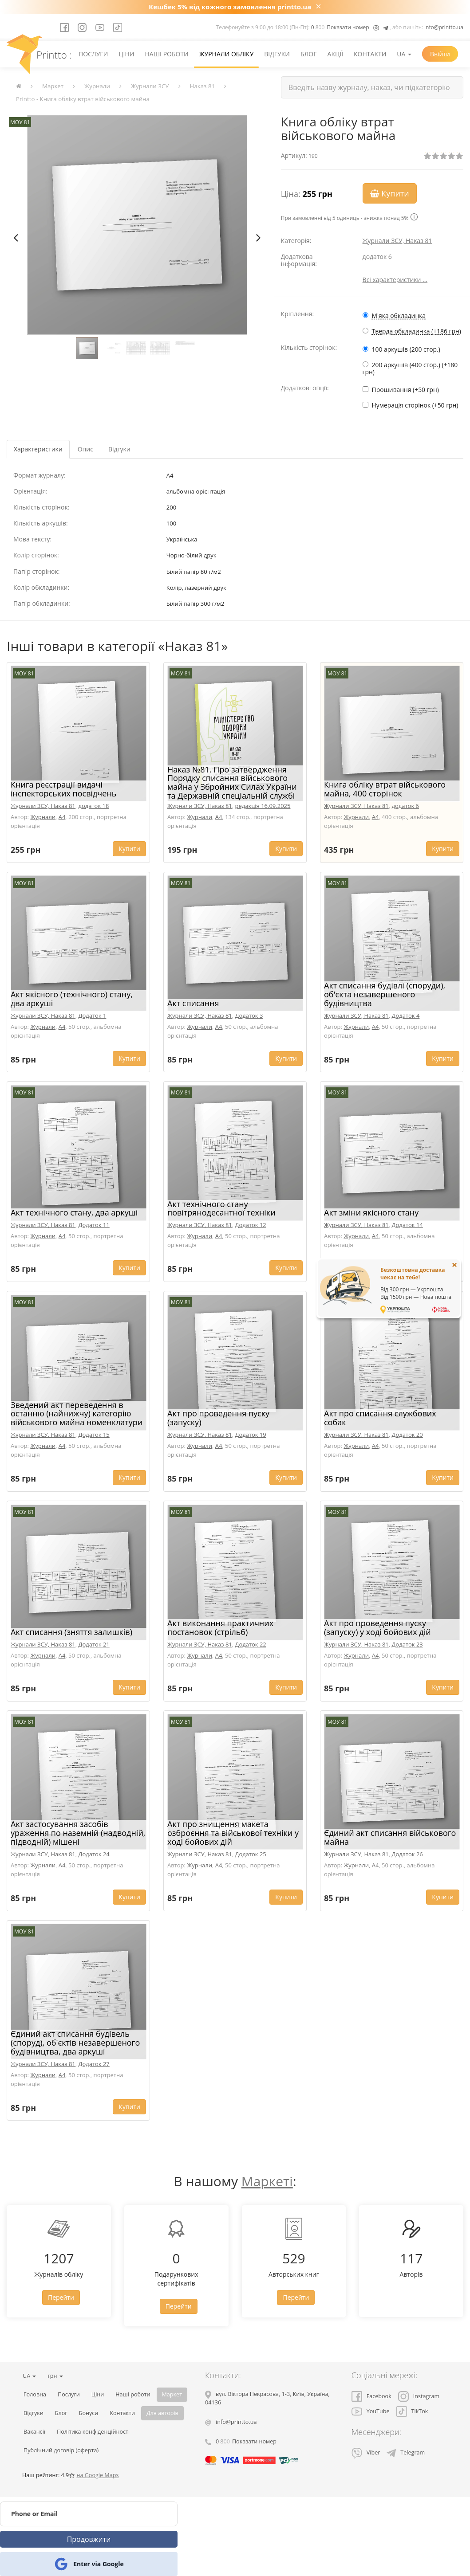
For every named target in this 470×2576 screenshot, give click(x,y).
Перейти (61, 2297)
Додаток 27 (94, 2064)
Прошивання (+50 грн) (405, 389)
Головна (35, 2394)
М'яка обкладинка (399, 315)
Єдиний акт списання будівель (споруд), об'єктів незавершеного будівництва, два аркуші (75, 2042)
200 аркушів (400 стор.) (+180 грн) (410, 368)
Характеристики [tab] (38, 449)
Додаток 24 (94, 1854)
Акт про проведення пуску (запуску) (218, 1417)
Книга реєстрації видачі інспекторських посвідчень (63, 789)
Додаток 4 (406, 1015)
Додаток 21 (94, 1644)
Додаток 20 (407, 1435)
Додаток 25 (250, 1854)
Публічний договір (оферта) (61, 2450)
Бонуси (89, 2413)
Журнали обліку (226, 54)
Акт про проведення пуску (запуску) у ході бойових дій (377, 1627)
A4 (62, 817)
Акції (336, 54)
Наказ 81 (202, 86)
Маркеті (267, 2181)
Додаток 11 (94, 1225)
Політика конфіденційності (93, 2431)
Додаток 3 (249, 1015)
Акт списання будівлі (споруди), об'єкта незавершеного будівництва (384, 994)
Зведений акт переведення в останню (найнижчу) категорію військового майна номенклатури (76, 1414)
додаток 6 (405, 806)
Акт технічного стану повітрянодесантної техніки (221, 1208)
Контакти (370, 54)
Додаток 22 (250, 1644)
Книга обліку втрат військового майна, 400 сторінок (385, 789)
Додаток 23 (407, 1644)
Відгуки (277, 54)
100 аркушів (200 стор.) (406, 349)
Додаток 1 (93, 1015)
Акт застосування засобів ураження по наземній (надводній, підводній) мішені (78, 1833)
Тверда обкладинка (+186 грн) (416, 331)
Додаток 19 (250, 1435)
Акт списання (193, 1003)
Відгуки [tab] (119, 449)
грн (55, 2376)
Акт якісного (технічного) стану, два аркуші (72, 998)
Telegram (406, 2452)
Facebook (371, 2396)
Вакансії (34, 2431)
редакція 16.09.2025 (263, 806)
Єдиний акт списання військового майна (390, 1837)
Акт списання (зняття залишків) (71, 1632)
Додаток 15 (94, 1435)
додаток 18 (94, 806)
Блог (308, 54)
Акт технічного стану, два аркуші (74, 1212)
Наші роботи (166, 54)
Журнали (97, 86)
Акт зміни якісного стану (371, 1212)
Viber (366, 2452)
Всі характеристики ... (395, 279)
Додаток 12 (250, 1225)
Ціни (126, 54)
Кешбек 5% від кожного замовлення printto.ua (230, 6)
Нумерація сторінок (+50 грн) (415, 405)
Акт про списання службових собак (380, 1417)
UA (404, 54)
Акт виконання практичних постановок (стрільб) (220, 1627)
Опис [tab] (85, 449)
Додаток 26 (407, 1854)
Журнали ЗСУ (150, 86)
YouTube (371, 2411)
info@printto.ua (443, 27)
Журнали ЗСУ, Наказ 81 (397, 240)
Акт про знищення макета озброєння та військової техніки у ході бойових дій (233, 1833)
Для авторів (162, 2413)
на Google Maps (97, 2475)
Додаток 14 (407, 1225)
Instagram (418, 2396)
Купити (389, 193)
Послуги (93, 54)
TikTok (412, 2411)
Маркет (52, 86)
